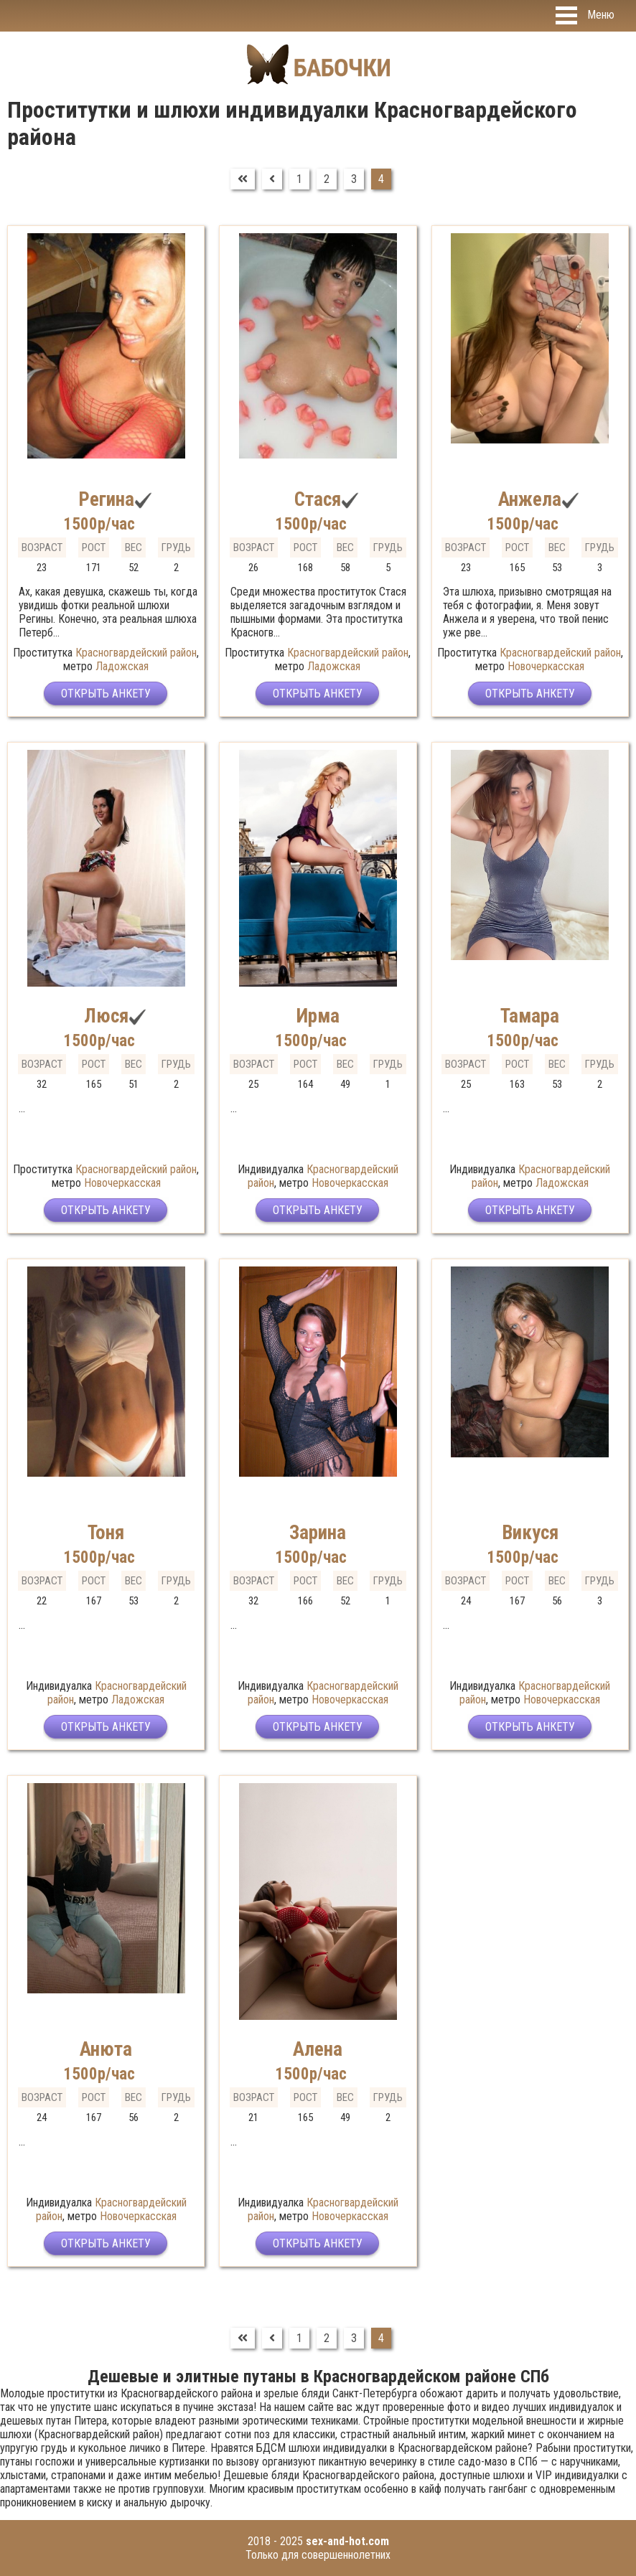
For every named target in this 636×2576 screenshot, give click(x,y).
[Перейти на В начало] (242, 179)
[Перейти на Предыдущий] (272, 179)
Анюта (106, 2049)
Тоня (106, 1532)
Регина (106, 499)
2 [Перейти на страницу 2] (326, 179)
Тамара (529, 1016)
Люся (106, 1016)
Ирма (318, 1016)
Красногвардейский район (136, 652)
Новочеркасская (546, 666)
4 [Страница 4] (381, 179)
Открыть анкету (106, 693)
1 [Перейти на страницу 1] (299, 179)
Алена (317, 2049)
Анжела (529, 499)
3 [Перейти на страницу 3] (354, 179)
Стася (317, 499)
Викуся (530, 1532)
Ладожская (122, 666)
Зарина (317, 1532)
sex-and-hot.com (347, 2541)
